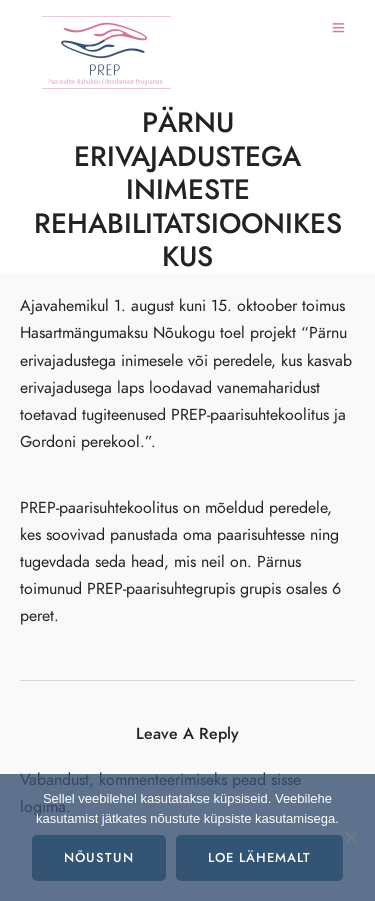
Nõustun (99, 858)
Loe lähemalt (259, 858)
